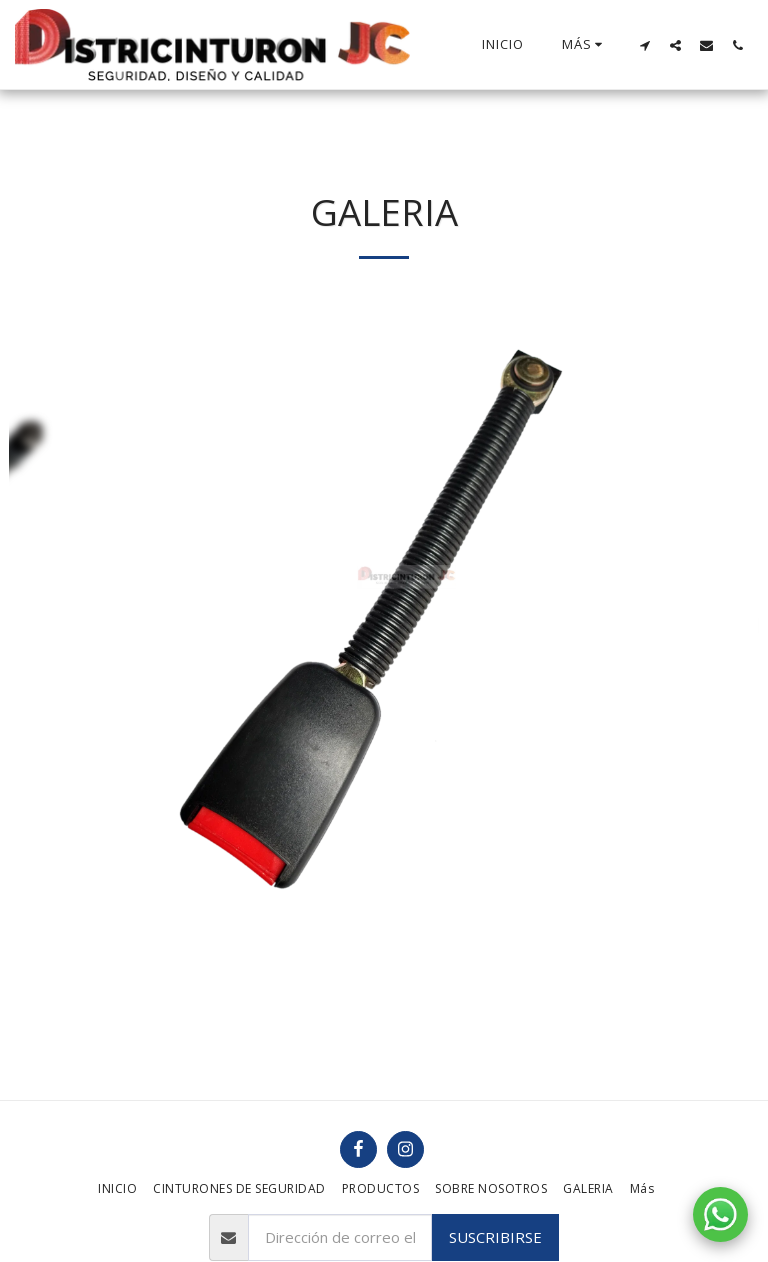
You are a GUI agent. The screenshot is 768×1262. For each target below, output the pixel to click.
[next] (729, 601)
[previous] (39, 601)
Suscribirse (495, 1237)
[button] (644, 45)
